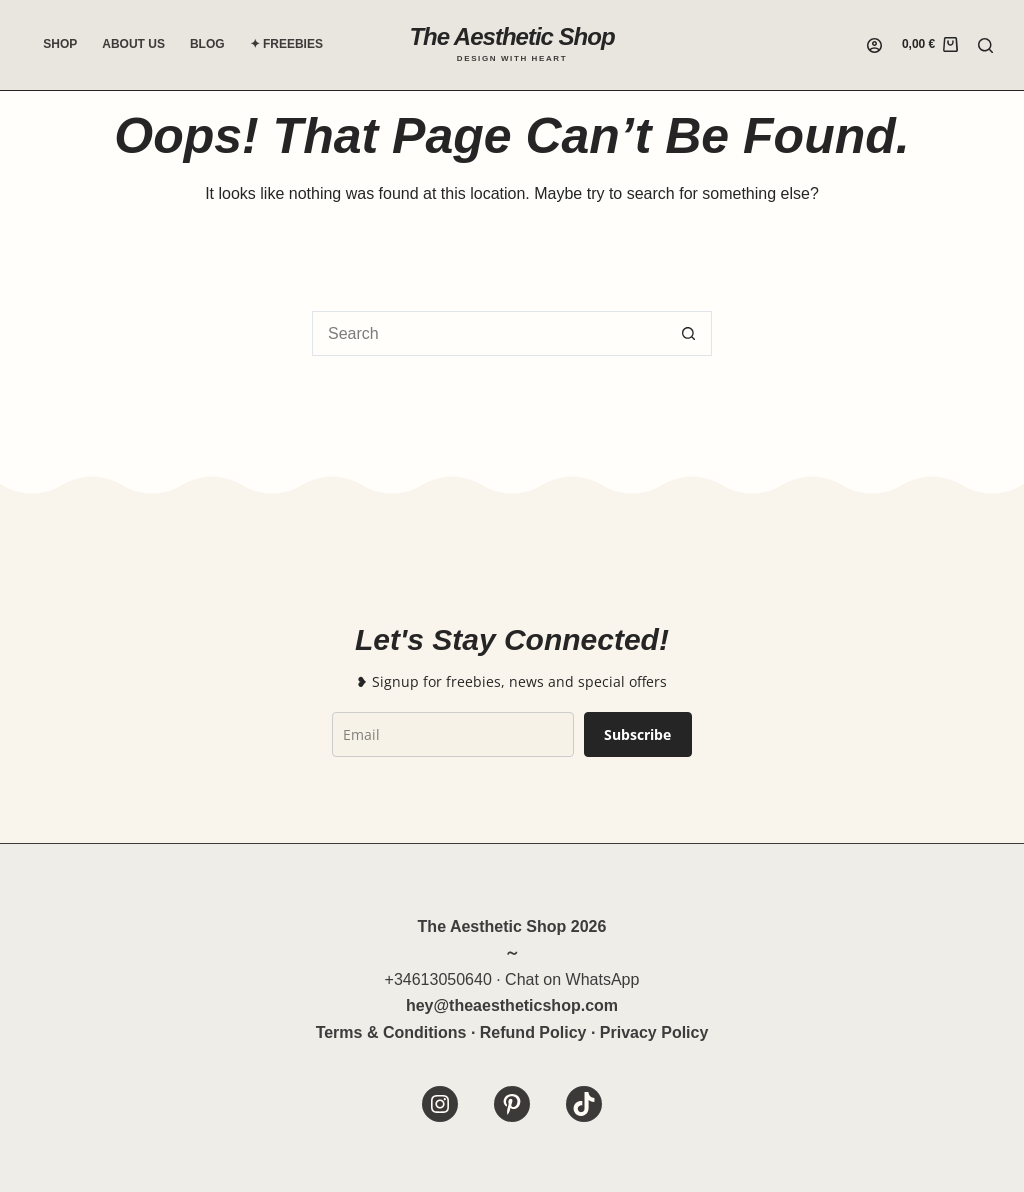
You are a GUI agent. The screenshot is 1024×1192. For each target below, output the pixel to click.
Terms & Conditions (391, 1032)
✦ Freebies (286, 44)
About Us (133, 44)
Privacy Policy (654, 1032)
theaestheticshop (515, 1005)
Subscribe (637, 734)
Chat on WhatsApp (572, 979)
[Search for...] (489, 333)
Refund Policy (533, 1032)
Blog (207, 44)
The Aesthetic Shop (511, 36)
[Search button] (689, 333)
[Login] (874, 45)
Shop (60, 44)
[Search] (985, 45)
